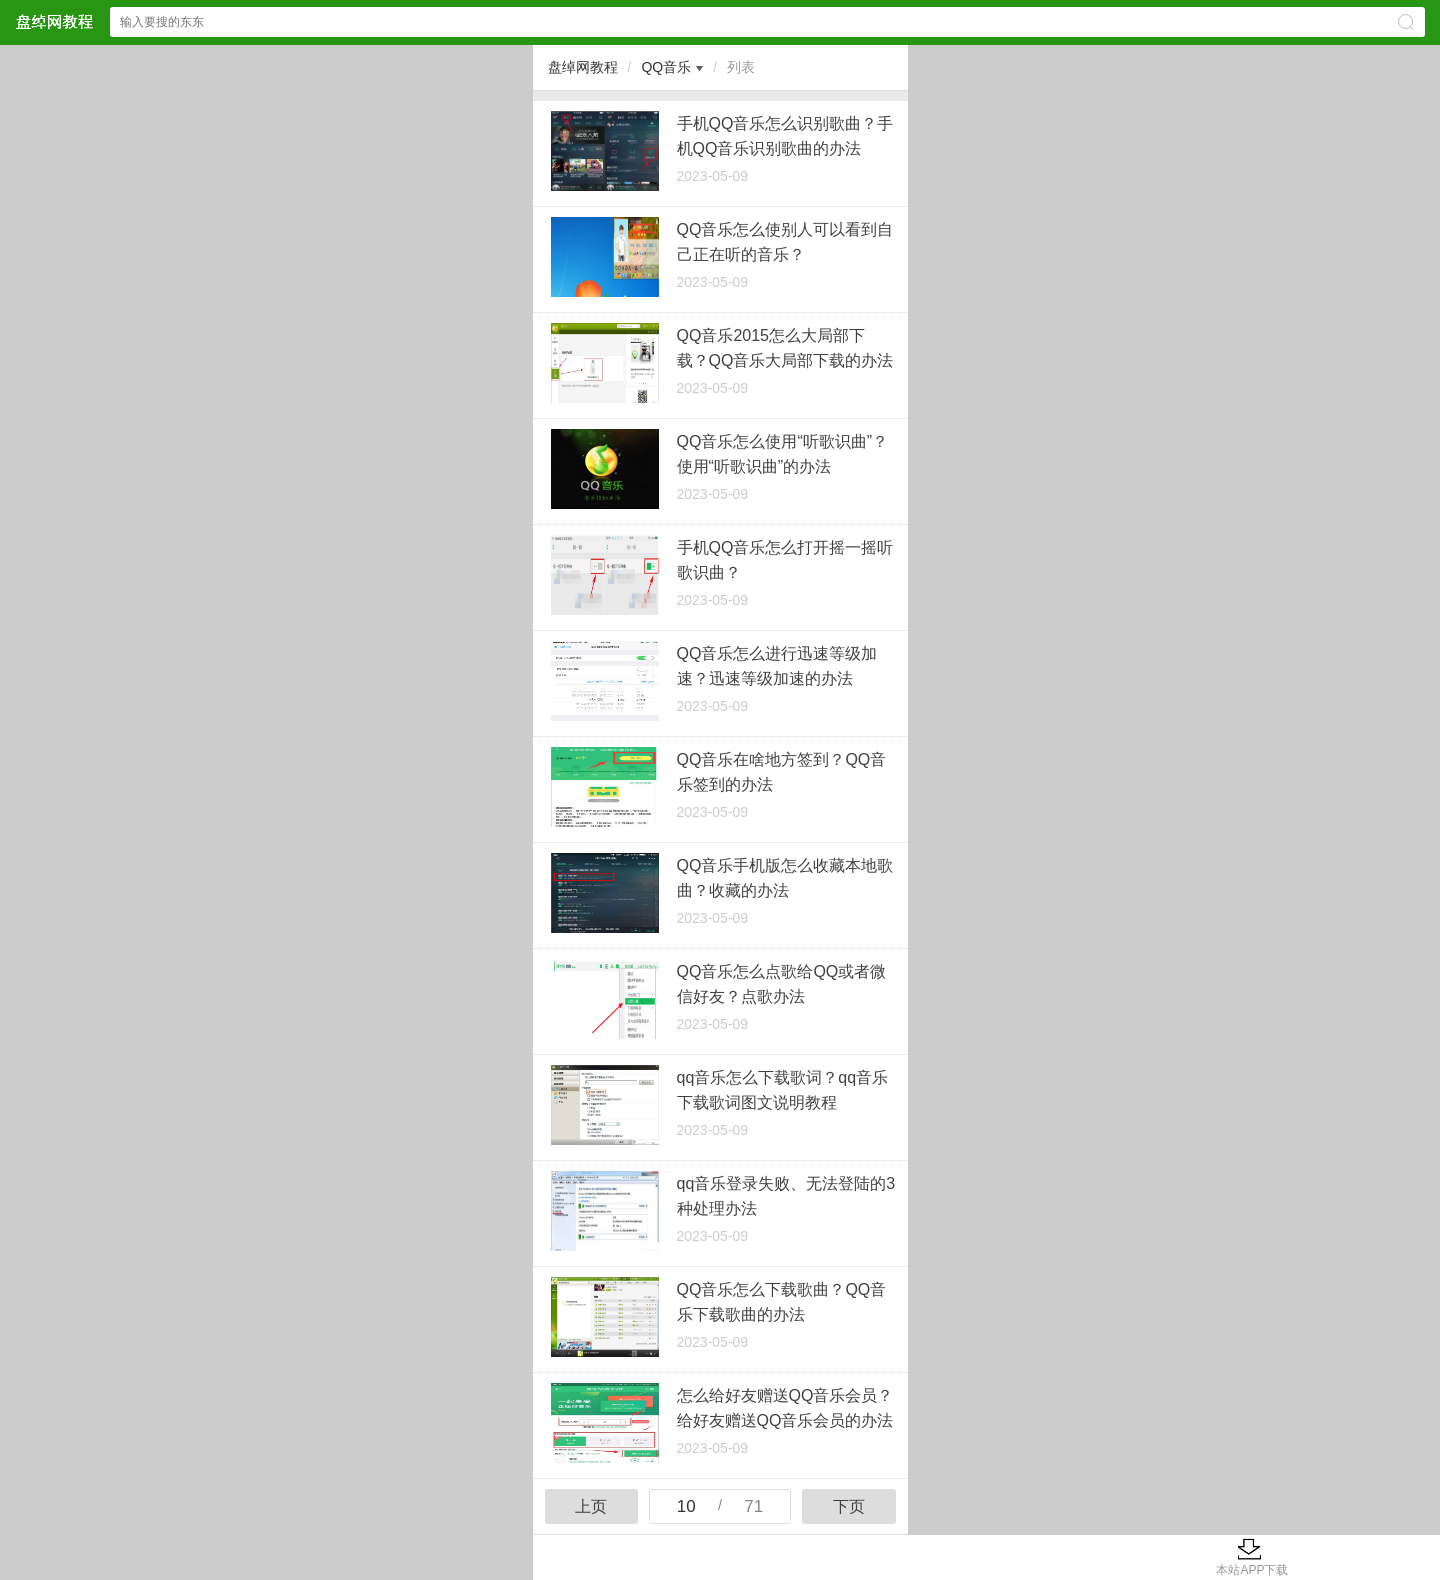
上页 (591, 1506)
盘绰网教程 (583, 67)
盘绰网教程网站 (54, 21)
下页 (849, 1506)
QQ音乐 (666, 67)
